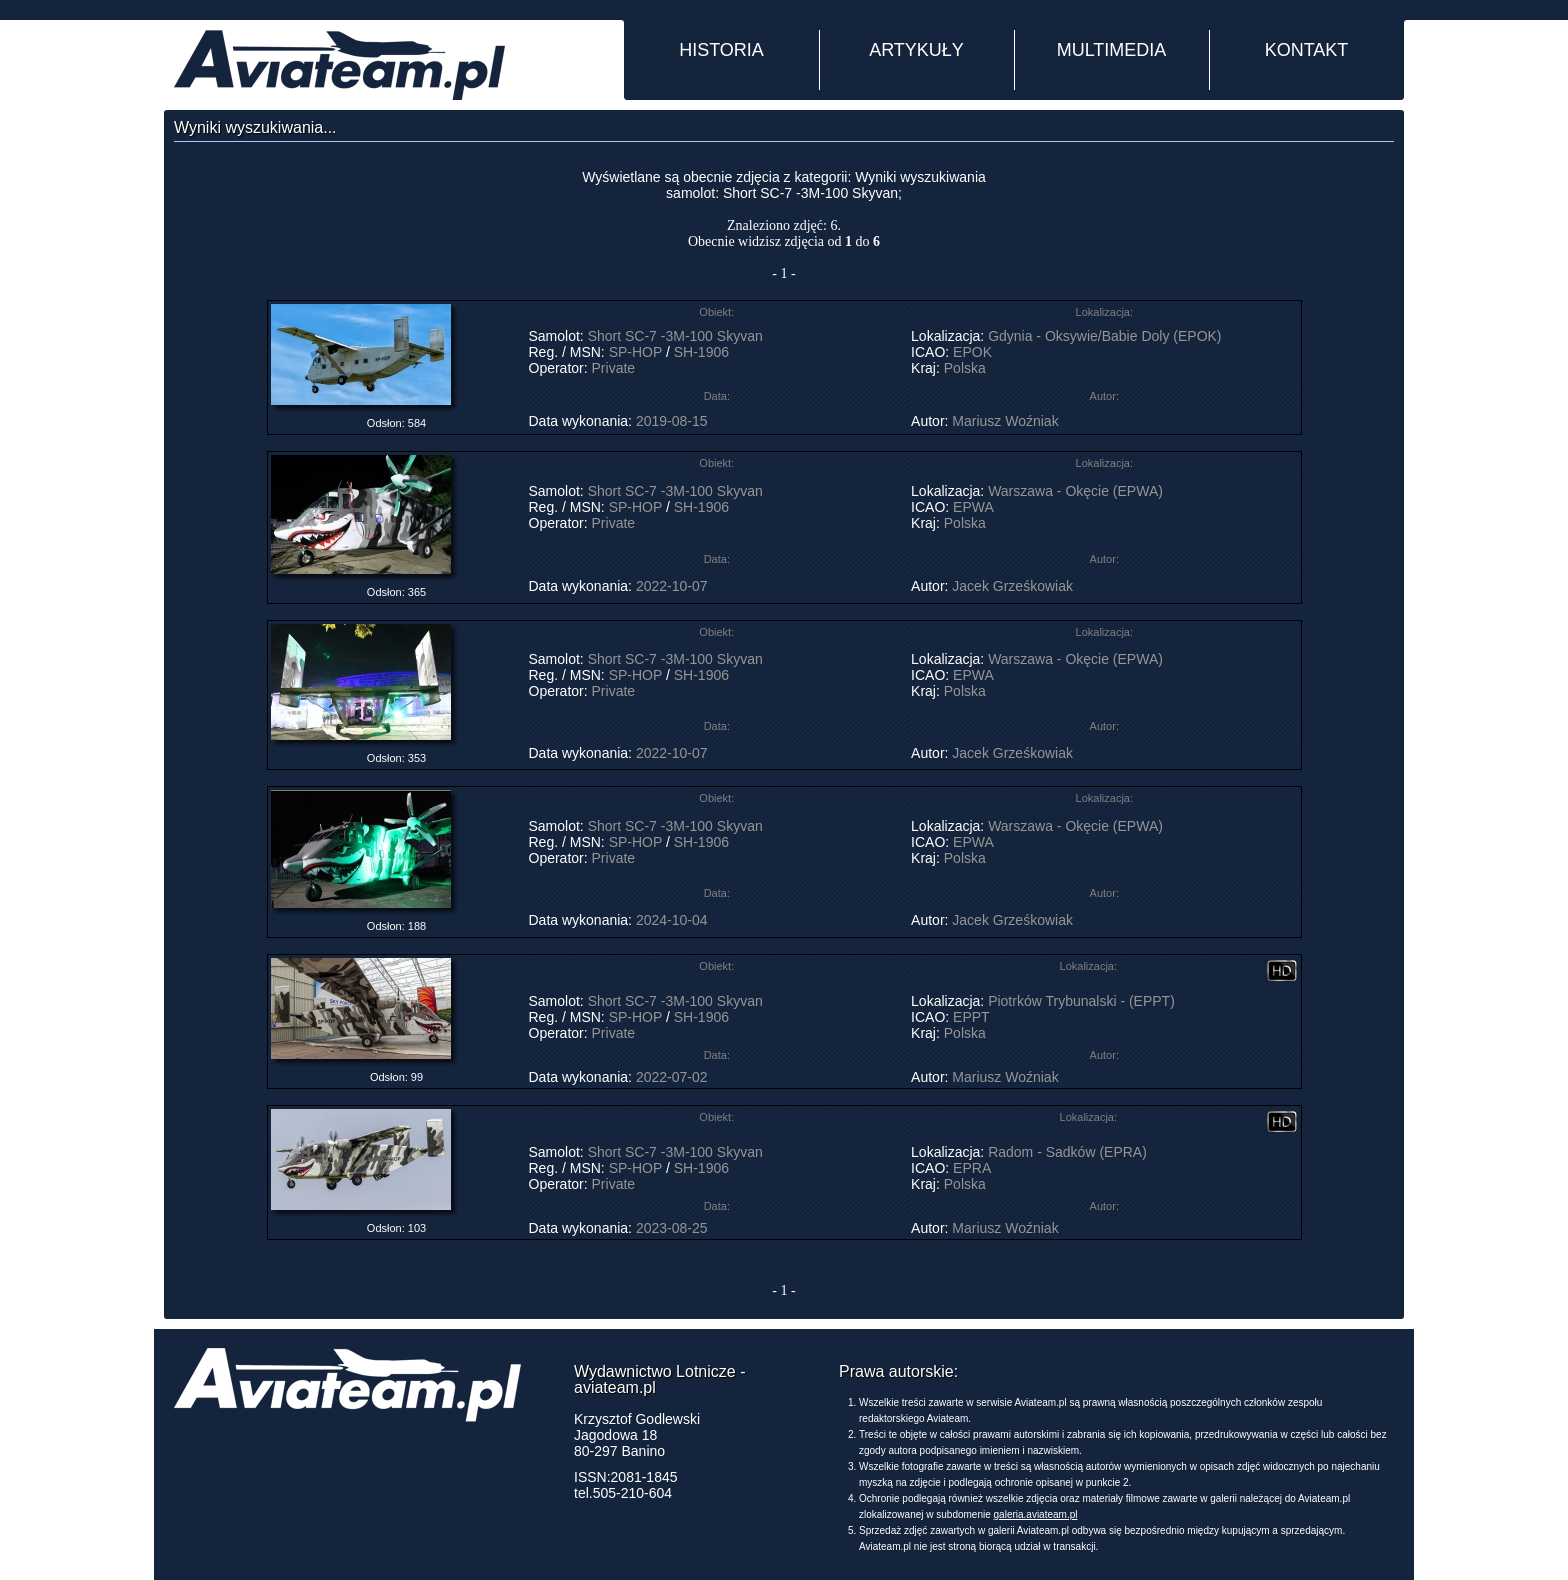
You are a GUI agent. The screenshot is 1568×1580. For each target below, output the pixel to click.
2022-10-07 (672, 586)
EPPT (971, 1017)
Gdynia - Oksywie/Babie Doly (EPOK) (1104, 336)
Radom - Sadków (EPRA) (1067, 1152)
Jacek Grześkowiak (1012, 586)
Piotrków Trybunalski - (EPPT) (1081, 1001)
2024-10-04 (672, 920)
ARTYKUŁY (916, 50)
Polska (965, 368)
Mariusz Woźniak (1005, 421)
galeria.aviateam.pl (1036, 1514)
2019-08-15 (672, 421)
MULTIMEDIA (1112, 50)
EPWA (973, 507)
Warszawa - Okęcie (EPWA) (1075, 491)
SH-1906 (701, 352)
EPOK (972, 352)
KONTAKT (1307, 50)
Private (614, 368)
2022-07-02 (672, 1077)
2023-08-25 (672, 1228)
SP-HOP (635, 352)
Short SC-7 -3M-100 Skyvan (675, 336)
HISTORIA (721, 50)
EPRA (971, 1168)
